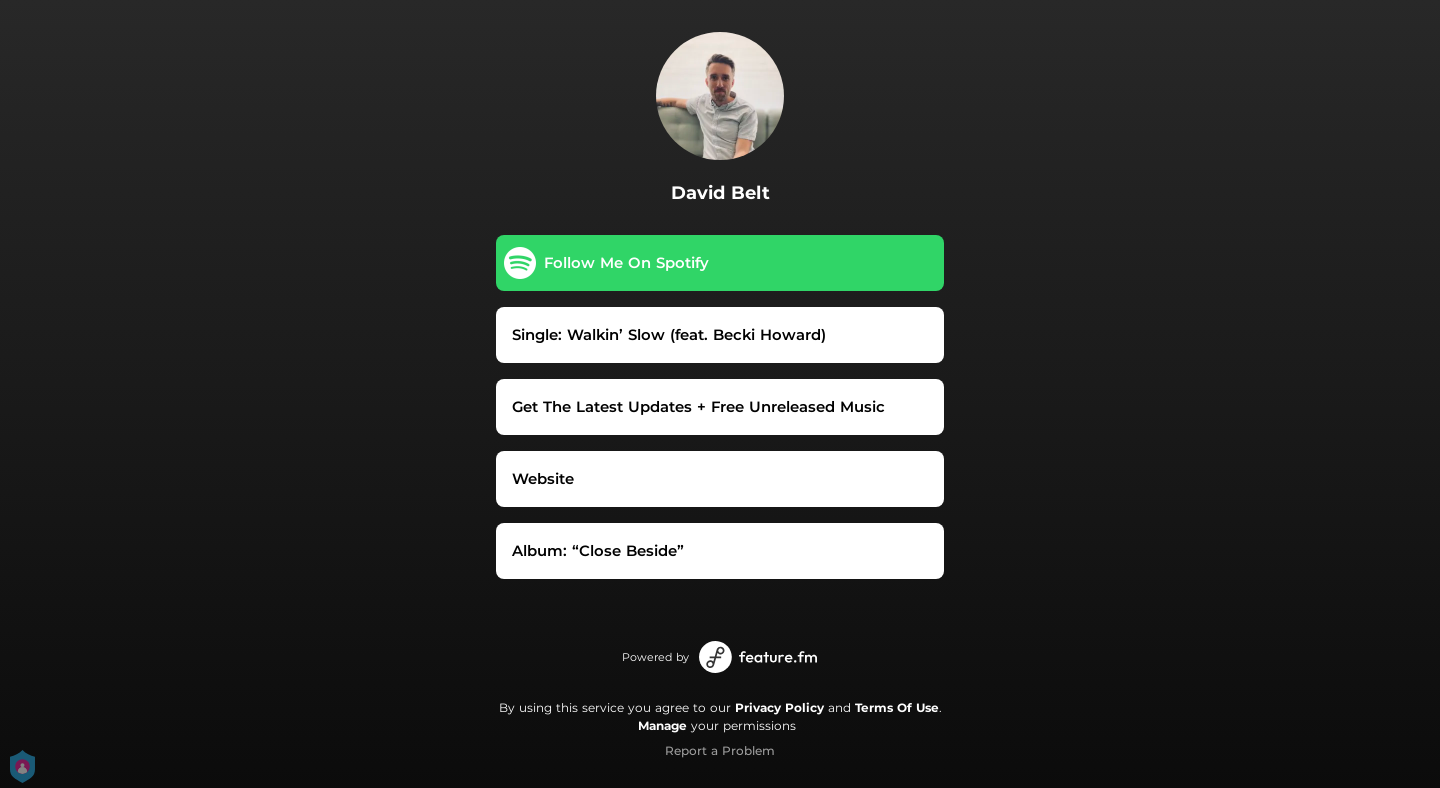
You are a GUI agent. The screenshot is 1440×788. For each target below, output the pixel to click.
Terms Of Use (897, 707)
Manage (662, 725)
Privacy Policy (779, 707)
